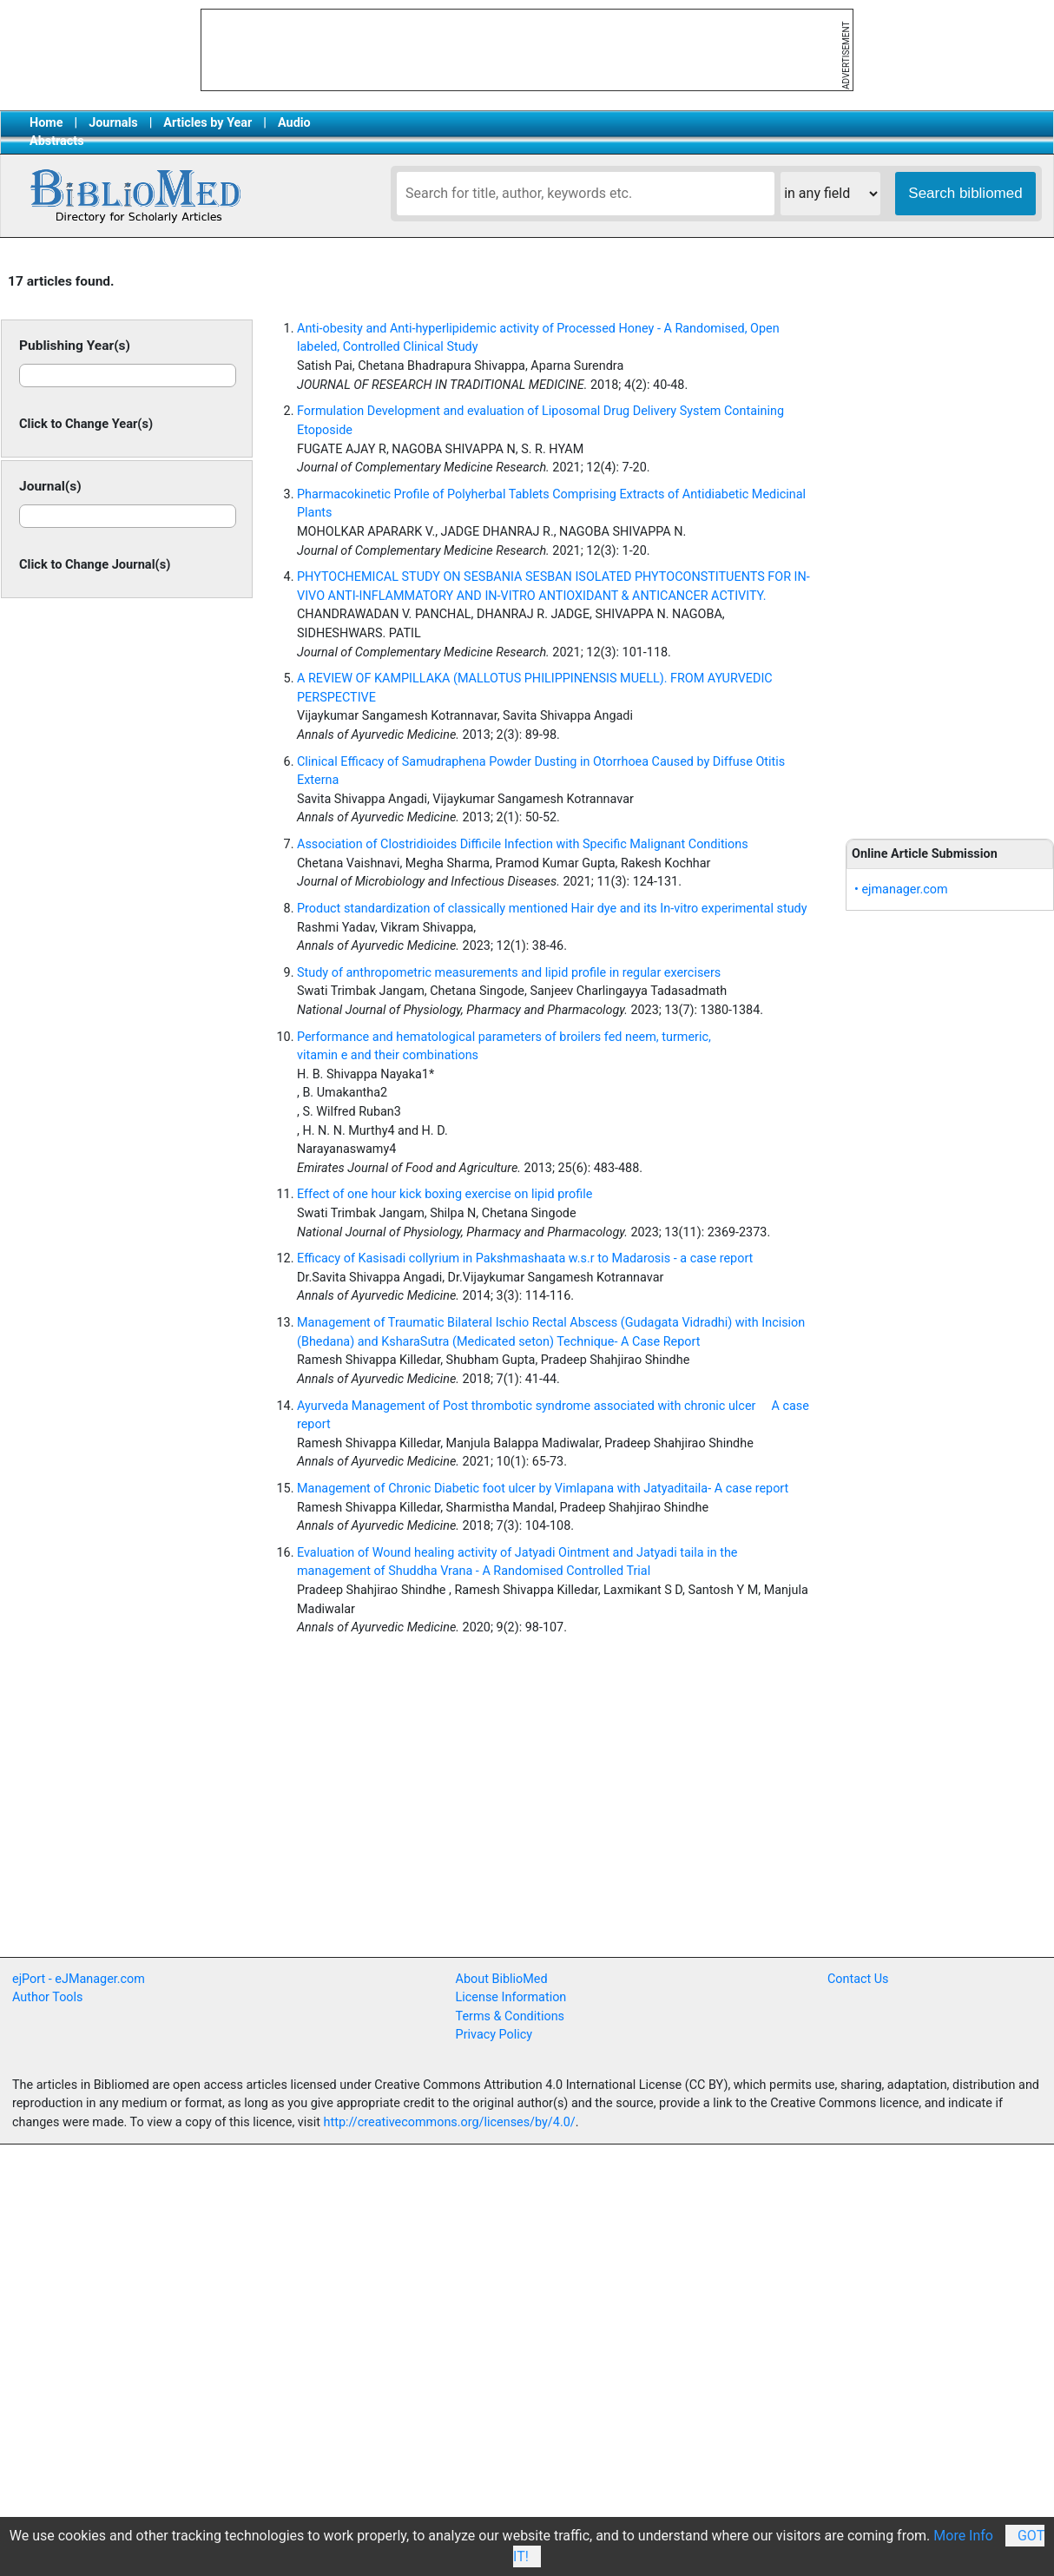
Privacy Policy (494, 2034)
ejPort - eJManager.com (78, 1979)
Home (46, 122)
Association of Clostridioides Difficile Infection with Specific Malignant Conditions (522, 844)
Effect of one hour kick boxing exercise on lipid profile (444, 1194)
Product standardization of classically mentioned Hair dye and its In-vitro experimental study (552, 908)
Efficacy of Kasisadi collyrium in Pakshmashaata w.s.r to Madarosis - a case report (525, 1258)
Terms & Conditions (510, 2016)
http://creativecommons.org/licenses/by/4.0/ (450, 2122)
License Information (511, 1997)
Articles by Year (207, 122)
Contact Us (858, 1979)
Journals (113, 122)
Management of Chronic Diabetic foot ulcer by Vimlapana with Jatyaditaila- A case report (542, 1488)
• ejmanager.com (901, 889)
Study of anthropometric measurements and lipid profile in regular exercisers (509, 972)
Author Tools (47, 1997)
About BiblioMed (502, 1979)
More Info (963, 2535)
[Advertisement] (950, 540)
